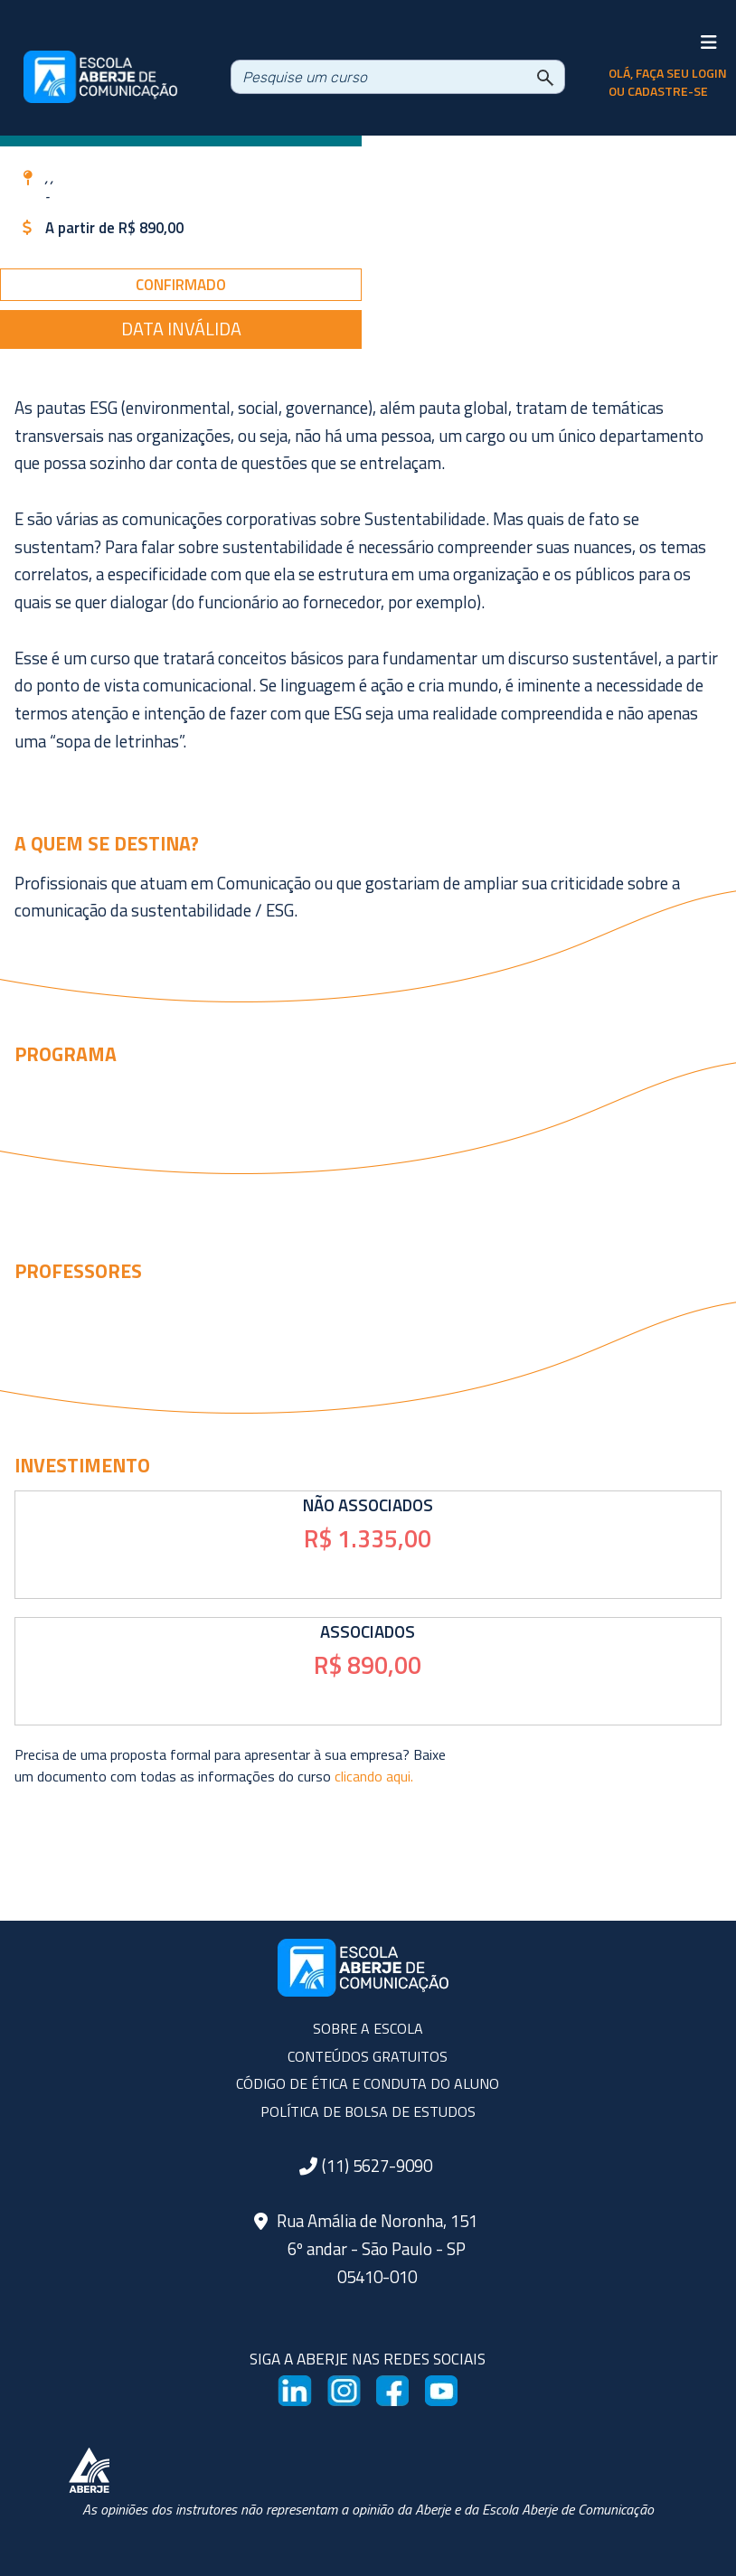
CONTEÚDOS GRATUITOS (368, 2056)
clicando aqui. (374, 1776)
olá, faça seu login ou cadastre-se (668, 82)
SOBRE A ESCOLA (368, 2028)
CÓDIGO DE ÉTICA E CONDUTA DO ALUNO (367, 2083)
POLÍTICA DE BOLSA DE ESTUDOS (368, 2111)
